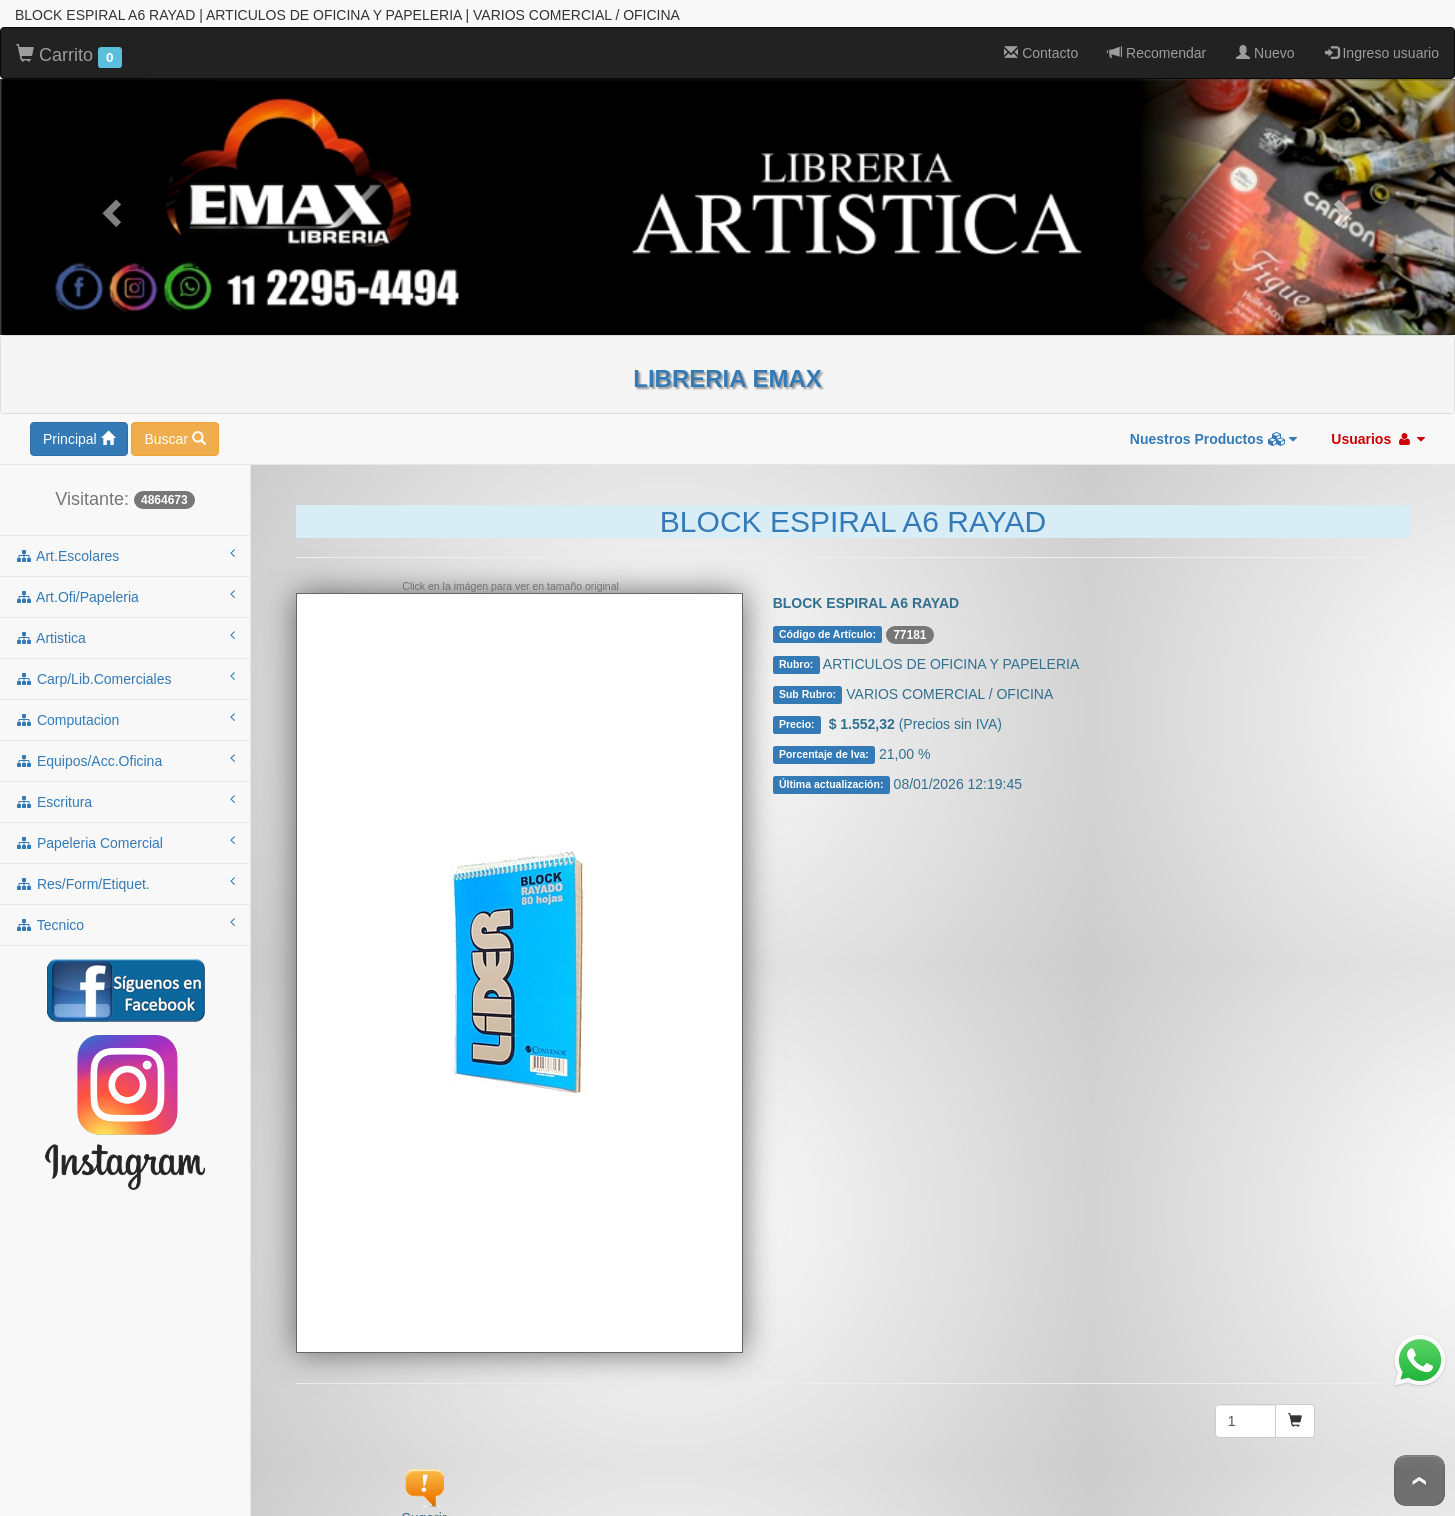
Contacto (1041, 47)
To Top (1419, 1480)
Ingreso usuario (1382, 47)
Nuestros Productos (1214, 433)
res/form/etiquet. (125, 877)
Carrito (69, 50)
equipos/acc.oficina (125, 754)
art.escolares (125, 549)
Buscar (174, 433)
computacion (125, 713)
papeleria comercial (125, 836)
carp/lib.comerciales (125, 672)
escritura (125, 795)
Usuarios (1378, 433)
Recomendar (1157, 47)
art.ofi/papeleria (125, 590)
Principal (79, 433)
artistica (125, 631)
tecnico (125, 918)
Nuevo (1265, 47)
